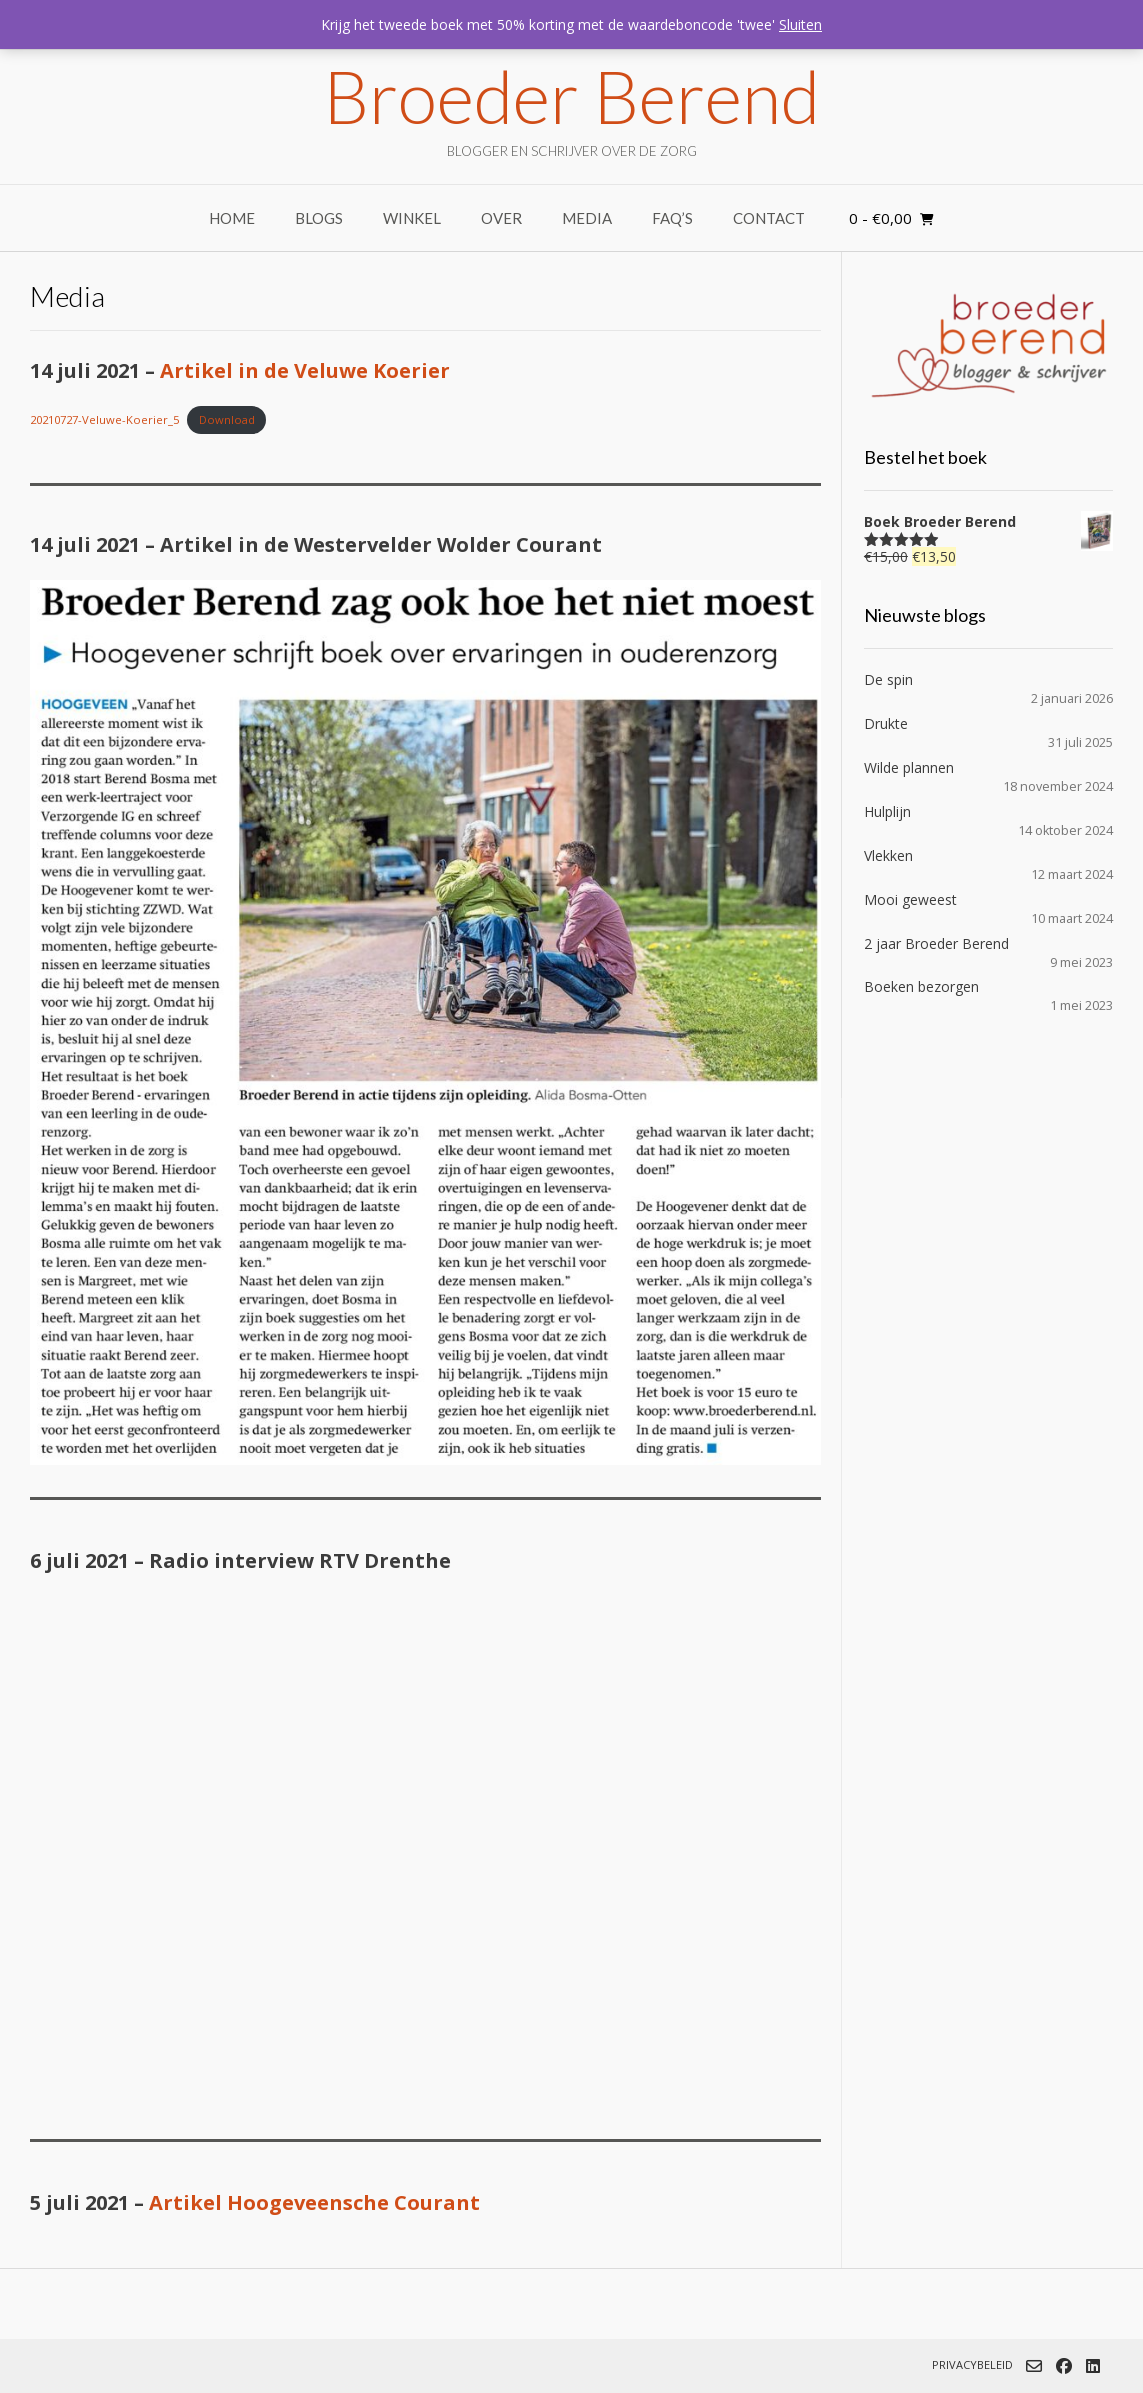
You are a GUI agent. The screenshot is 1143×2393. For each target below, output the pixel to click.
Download (227, 419)
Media (587, 218)
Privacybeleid (972, 2364)
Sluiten (800, 24)
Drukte (886, 723)
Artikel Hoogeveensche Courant (314, 2202)
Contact (769, 218)
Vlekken (888, 855)
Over (501, 218)
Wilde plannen (909, 767)
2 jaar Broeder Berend (936, 943)
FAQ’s (672, 218)
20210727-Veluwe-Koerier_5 (104, 419)
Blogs (319, 218)
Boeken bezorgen (921, 986)
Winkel (412, 218)
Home (232, 218)
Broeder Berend (571, 96)
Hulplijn (887, 811)
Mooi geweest (910, 899)
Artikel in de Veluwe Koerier (305, 370)
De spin (888, 679)
